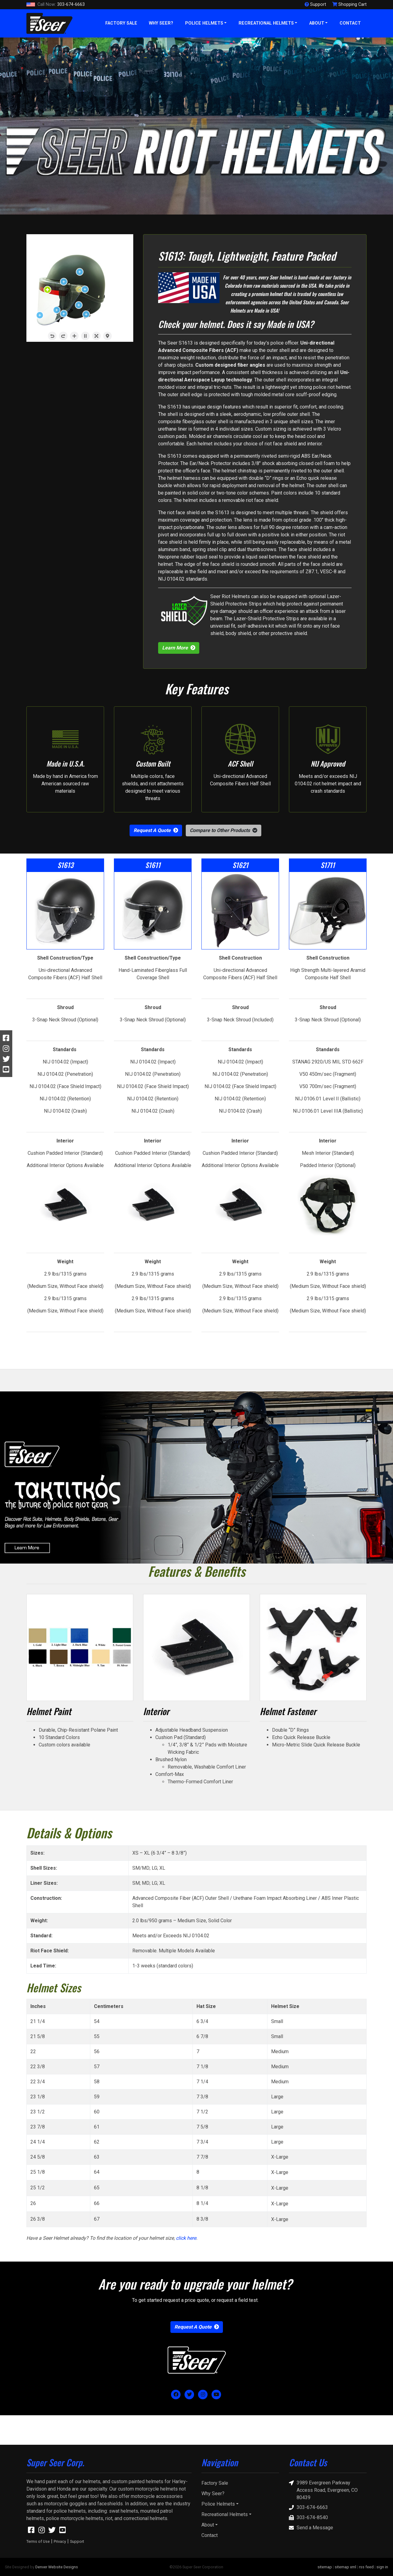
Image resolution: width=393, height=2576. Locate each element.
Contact (350, 23)
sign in (382, 2567)
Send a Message (311, 2528)
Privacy (60, 2541)
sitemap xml (345, 2567)
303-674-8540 (308, 2518)
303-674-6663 (55, 4)
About (316, 23)
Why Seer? (161, 23)
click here (186, 2238)
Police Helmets (204, 23)
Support (77, 2541)
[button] (223, 830)
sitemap (324, 2567)
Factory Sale (121, 23)
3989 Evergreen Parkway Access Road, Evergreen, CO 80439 (323, 2489)
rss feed (366, 2567)
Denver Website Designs (56, 2567)
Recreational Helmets (266, 23)
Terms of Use (38, 2541)
